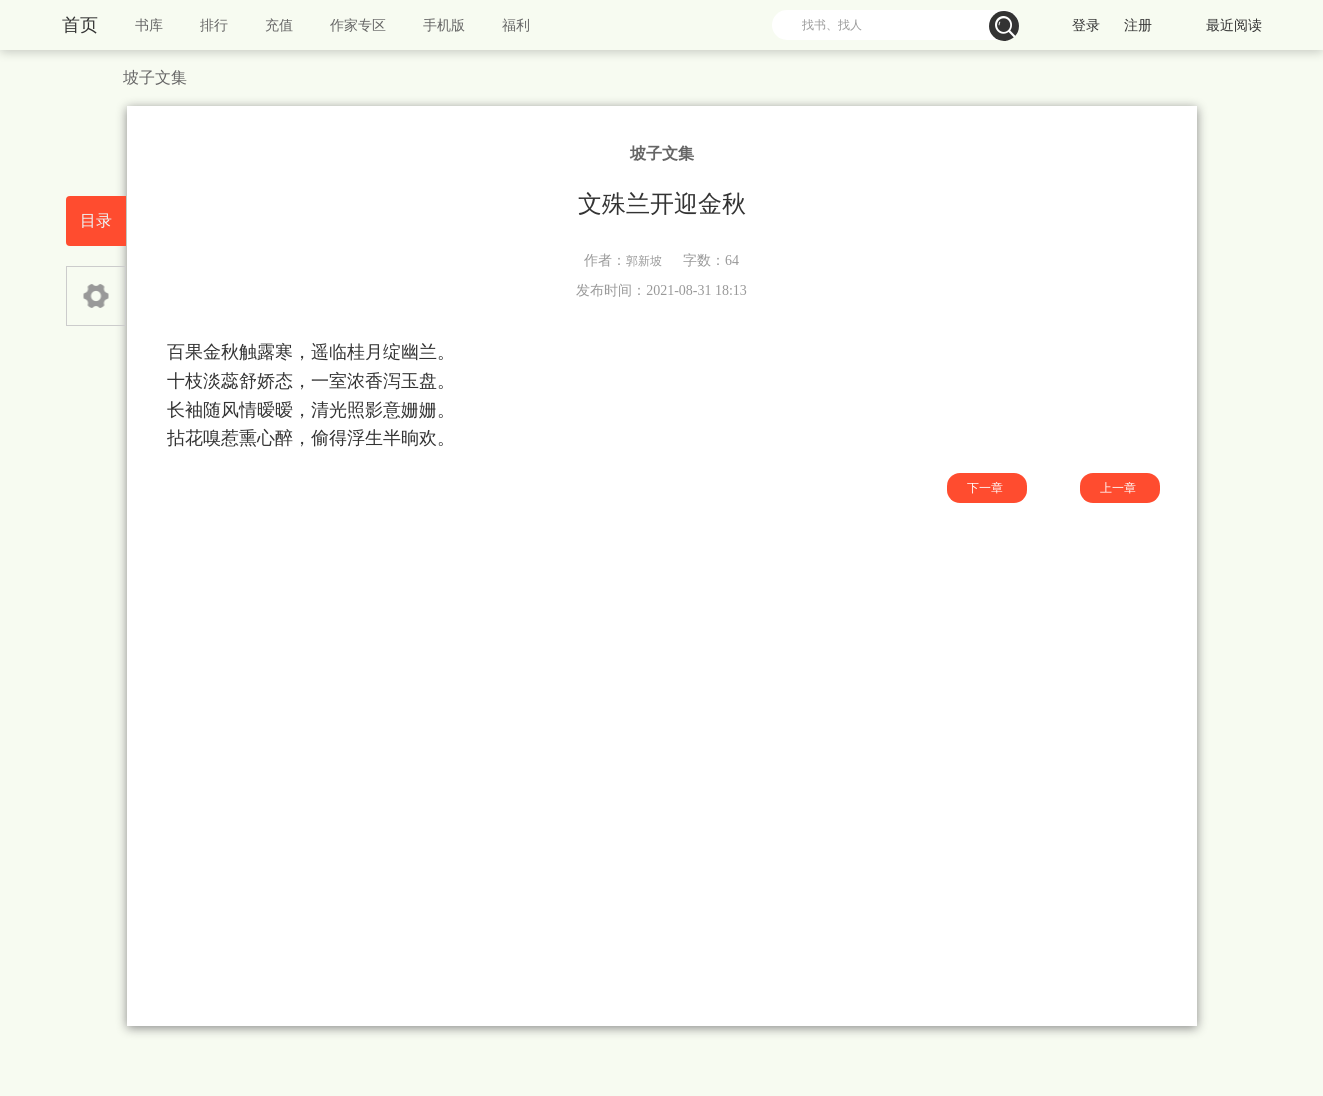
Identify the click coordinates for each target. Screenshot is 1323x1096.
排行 (214, 25)
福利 (516, 25)
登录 (1086, 25)
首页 (80, 25)
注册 (1138, 25)
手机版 (444, 25)
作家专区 (358, 25)
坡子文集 (155, 77)
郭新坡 (644, 261)
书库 (149, 25)
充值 (279, 25)
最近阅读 (1234, 25)
